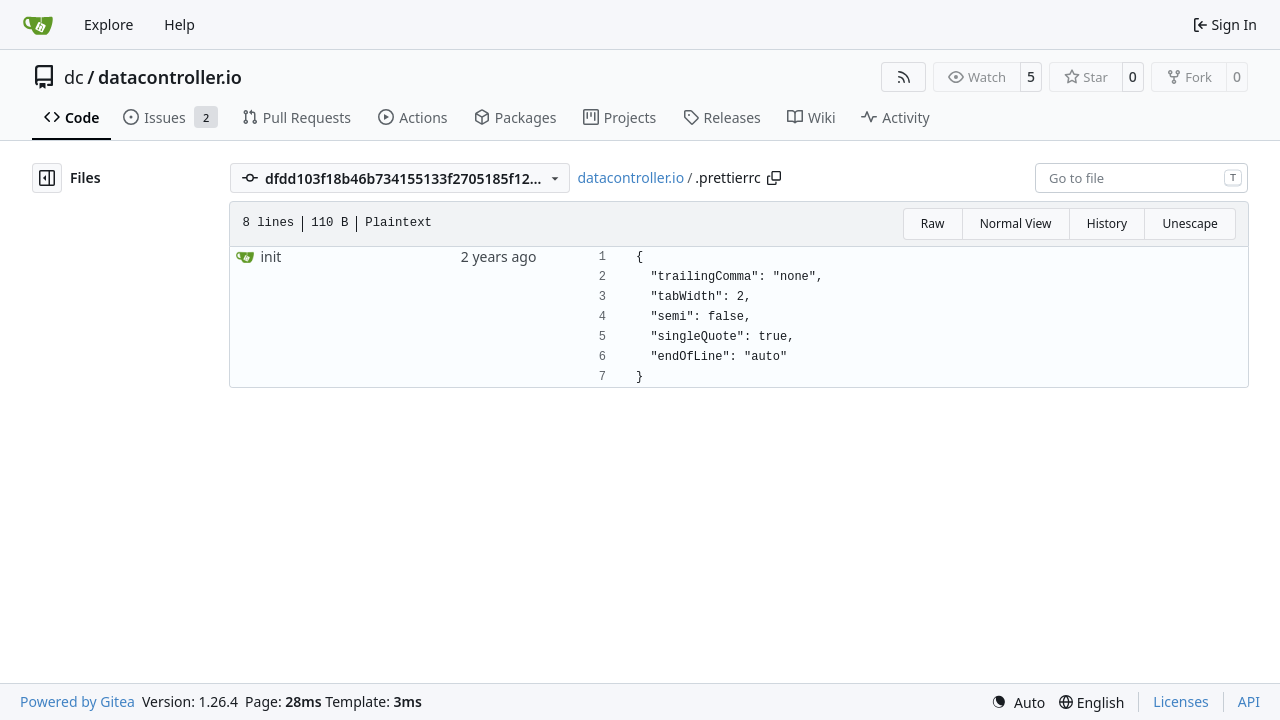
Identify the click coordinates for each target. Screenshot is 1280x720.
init (270, 256)
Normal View (1016, 223)
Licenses (1181, 701)
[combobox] (1141, 178)
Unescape (1189, 223)
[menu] (1018, 702)
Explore (108, 24)
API (1249, 701)
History (1107, 223)
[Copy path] (774, 178)
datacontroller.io (170, 77)
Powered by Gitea (77, 701)
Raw (933, 223)
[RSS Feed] (904, 77)
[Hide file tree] (47, 178)
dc (74, 77)
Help (179, 24)
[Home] (38, 25)
